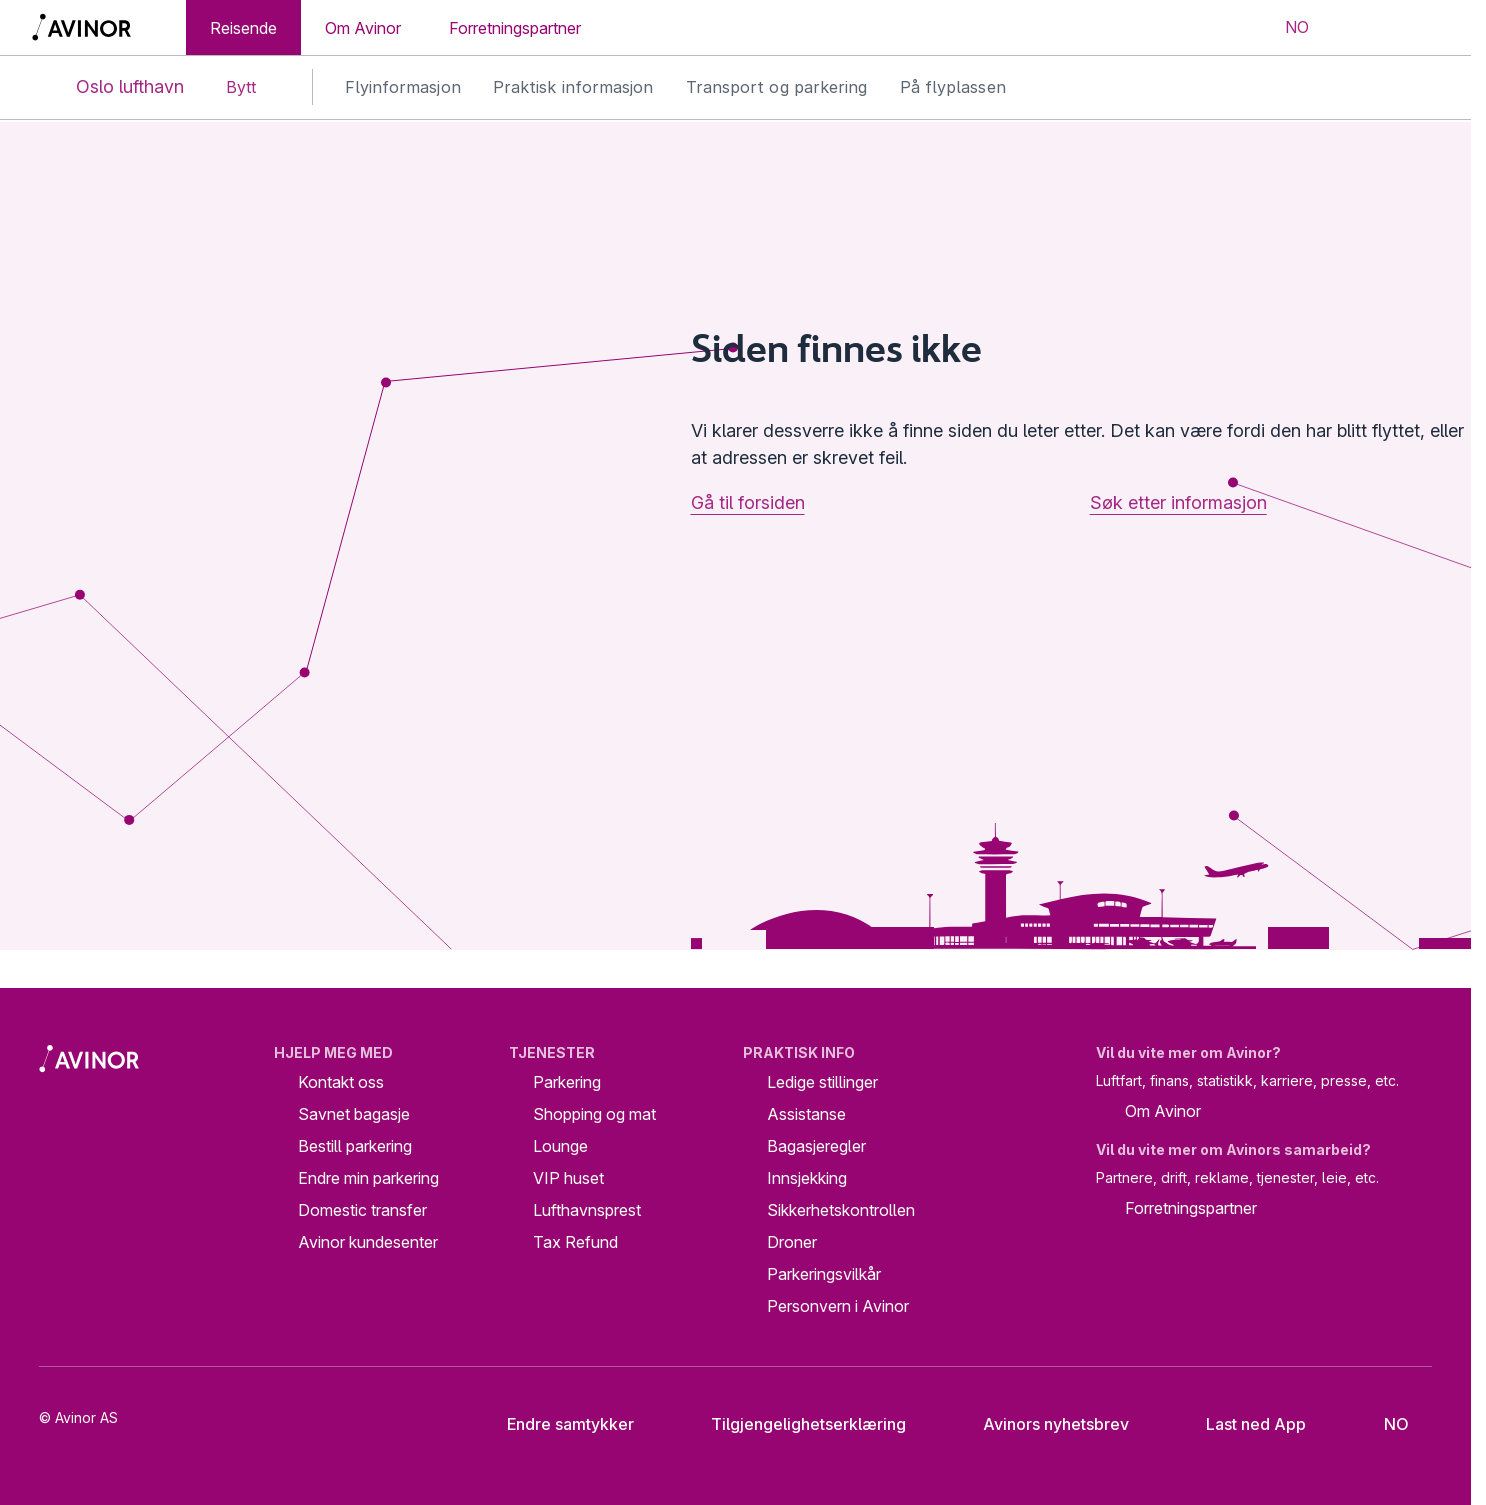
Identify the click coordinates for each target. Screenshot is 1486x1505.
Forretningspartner (515, 28)
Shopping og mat (594, 1114)
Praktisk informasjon (573, 87)
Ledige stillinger (822, 1082)
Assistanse (806, 1114)
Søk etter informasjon (1178, 502)
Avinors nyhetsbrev (1040, 1424)
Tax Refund (575, 1242)
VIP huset (568, 1178)
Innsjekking (807, 1178)
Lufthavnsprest (587, 1210)
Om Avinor (363, 28)
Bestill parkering (355, 1146)
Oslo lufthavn (113, 87)
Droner (792, 1242)
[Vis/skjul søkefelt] (1357, 28)
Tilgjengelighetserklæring (793, 1424)
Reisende (243, 28)
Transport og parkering (777, 87)
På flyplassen (953, 87)
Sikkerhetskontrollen (841, 1210)
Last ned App (1240, 1424)
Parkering (567, 1082)
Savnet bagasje (354, 1114)
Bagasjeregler (816, 1146)
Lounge (560, 1146)
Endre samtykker (557, 1424)
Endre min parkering (368, 1178)
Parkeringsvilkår (824, 1274)
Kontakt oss (341, 1082)
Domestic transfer (362, 1210)
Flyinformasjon (403, 87)
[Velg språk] (1284, 28)
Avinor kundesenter (368, 1242)
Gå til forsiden (748, 502)
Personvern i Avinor (838, 1306)
